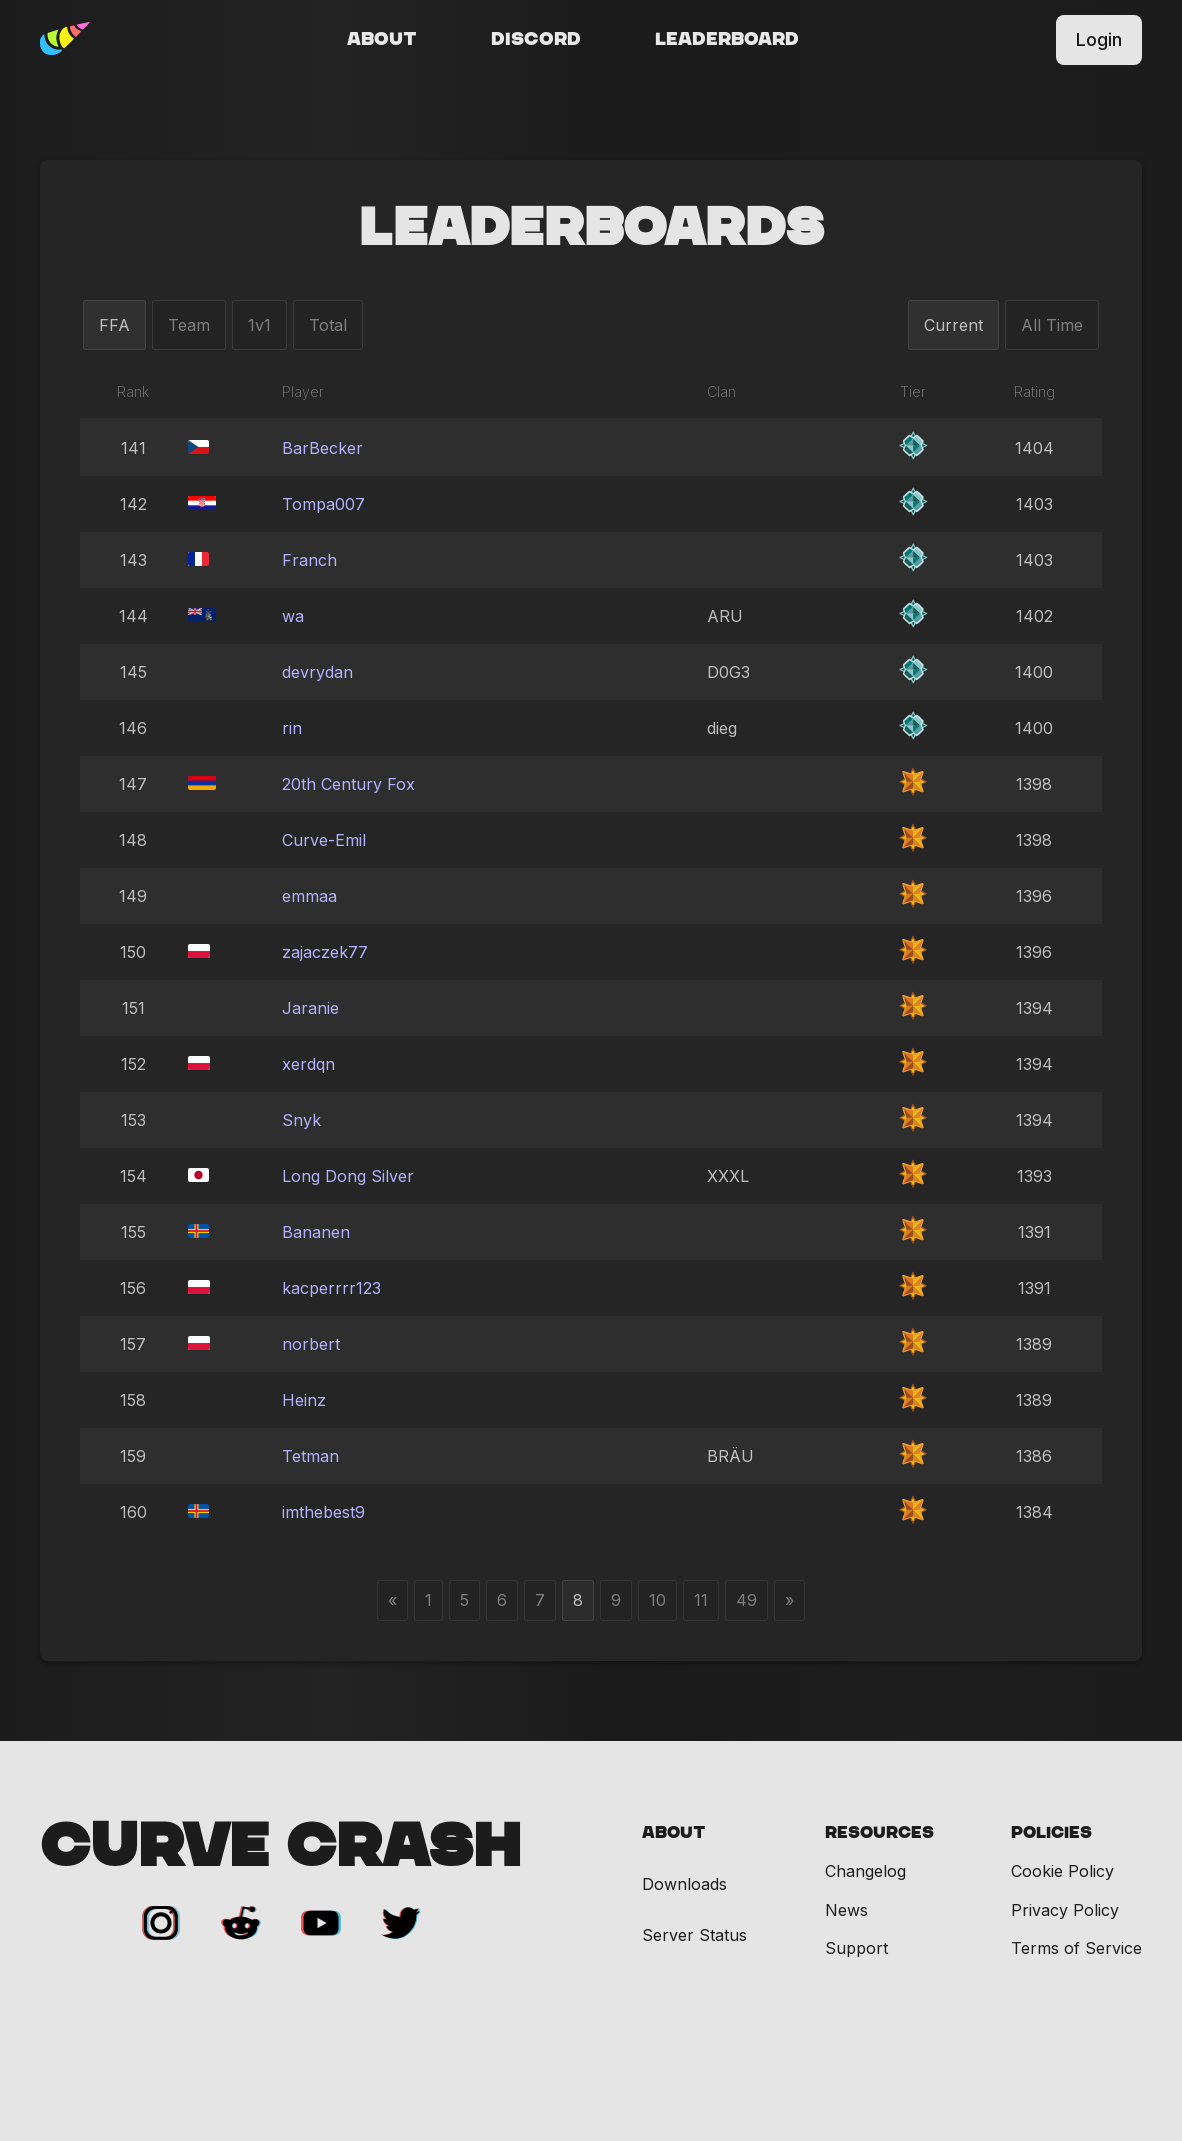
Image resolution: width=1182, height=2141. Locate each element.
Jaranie (310, 1008)
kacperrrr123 (331, 1288)
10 (657, 1600)
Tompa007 (323, 504)
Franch (309, 560)
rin (292, 728)
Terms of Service (1076, 1948)
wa (293, 616)
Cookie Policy (1062, 1871)
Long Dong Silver (348, 1176)
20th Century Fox (348, 784)
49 (746, 1600)
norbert (311, 1344)
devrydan (317, 672)
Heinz (304, 1400)
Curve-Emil (324, 840)
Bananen (316, 1232)
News (846, 1910)
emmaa (309, 896)
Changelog (865, 1871)
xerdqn (308, 1064)
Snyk (301, 1120)
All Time (1052, 325)
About (382, 40)
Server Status (694, 1935)
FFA (114, 325)
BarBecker (322, 448)
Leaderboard (727, 40)
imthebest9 (323, 1512)
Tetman (310, 1456)
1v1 (259, 325)
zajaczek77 (325, 952)
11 (701, 1600)
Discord (536, 40)
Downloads (684, 1884)
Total (328, 325)
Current (953, 325)
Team (189, 325)
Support (856, 1948)
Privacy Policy (1065, 1910)
